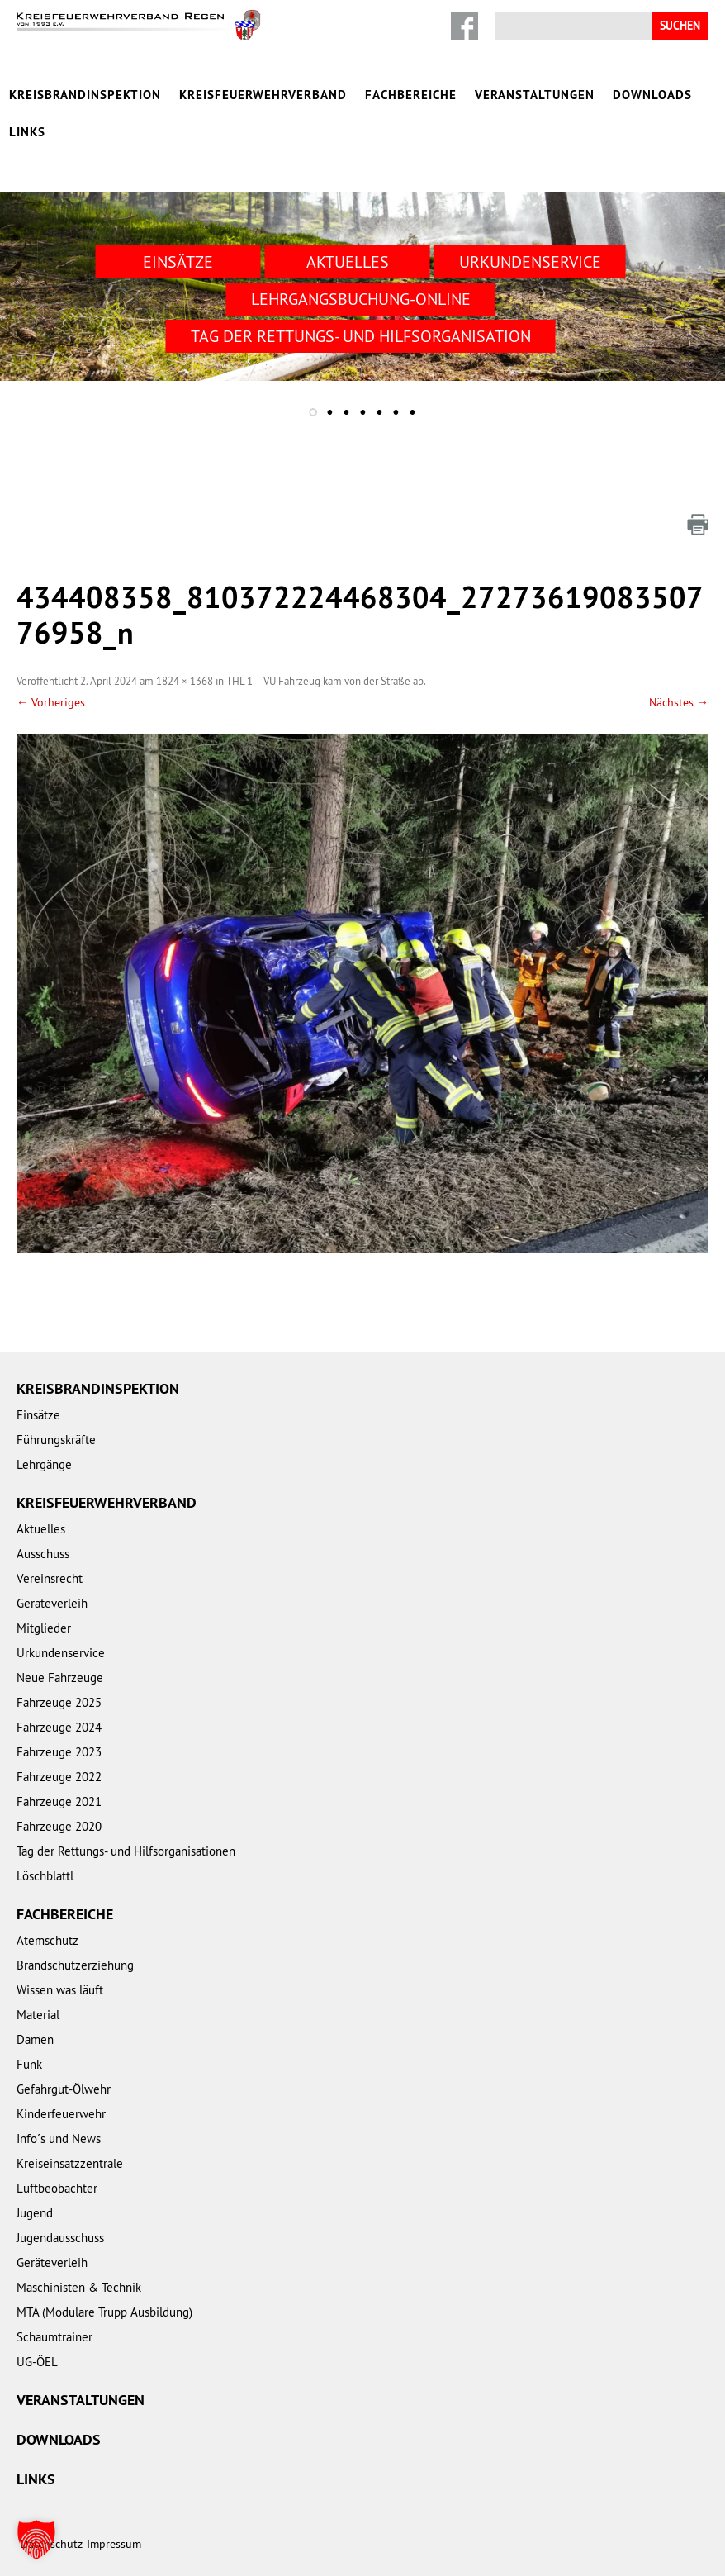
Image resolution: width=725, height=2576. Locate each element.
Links (27, 132)
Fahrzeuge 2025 (59, 1702)
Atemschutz (47, 1940)
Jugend (35, 2213)
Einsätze (178, 261)
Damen (35, 2039)
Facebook (464, 26)
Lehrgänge (44, 1464)
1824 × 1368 (184, 680)
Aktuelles (347, 261)
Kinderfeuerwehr (61, 2114)
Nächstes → (678, 702)
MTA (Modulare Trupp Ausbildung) (104, 2312)
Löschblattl (45, 1876)
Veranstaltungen (535, 94)
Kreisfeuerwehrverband (263, 94)
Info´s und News (59, 2138)
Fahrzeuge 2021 (59, 1801)
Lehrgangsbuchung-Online (361, 298)
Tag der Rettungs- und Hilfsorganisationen (126, 1851)
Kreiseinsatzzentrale (70, 2163)
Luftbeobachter (57, 2188)
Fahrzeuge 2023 (59, 1752)
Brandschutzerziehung (75, 1965)
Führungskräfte (56, 1439)
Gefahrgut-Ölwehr (64, 2089)
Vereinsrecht (50, 1578)
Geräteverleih (52, 1603)
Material (38, 2014)
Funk (29, 2064)
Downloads (652, 94)
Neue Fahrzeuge (60, 1677)
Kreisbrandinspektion (85, 94)
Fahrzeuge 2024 (59, 1727)
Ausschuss (43, 1553)
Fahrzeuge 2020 (59, 1826)
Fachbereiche (411, 94)
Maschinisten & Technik (79, 2287)
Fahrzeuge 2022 (59, 1777)
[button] (36, 2539)
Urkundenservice (530, 261)
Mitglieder (44, 1628)
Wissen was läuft (60, 1990)
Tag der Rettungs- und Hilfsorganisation (361, 336)
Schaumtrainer (54, 2337)
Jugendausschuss (60, 2238)
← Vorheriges (51, 702)
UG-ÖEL (37, 2361)
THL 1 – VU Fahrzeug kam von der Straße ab (325, 680)
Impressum (114, 2543)
